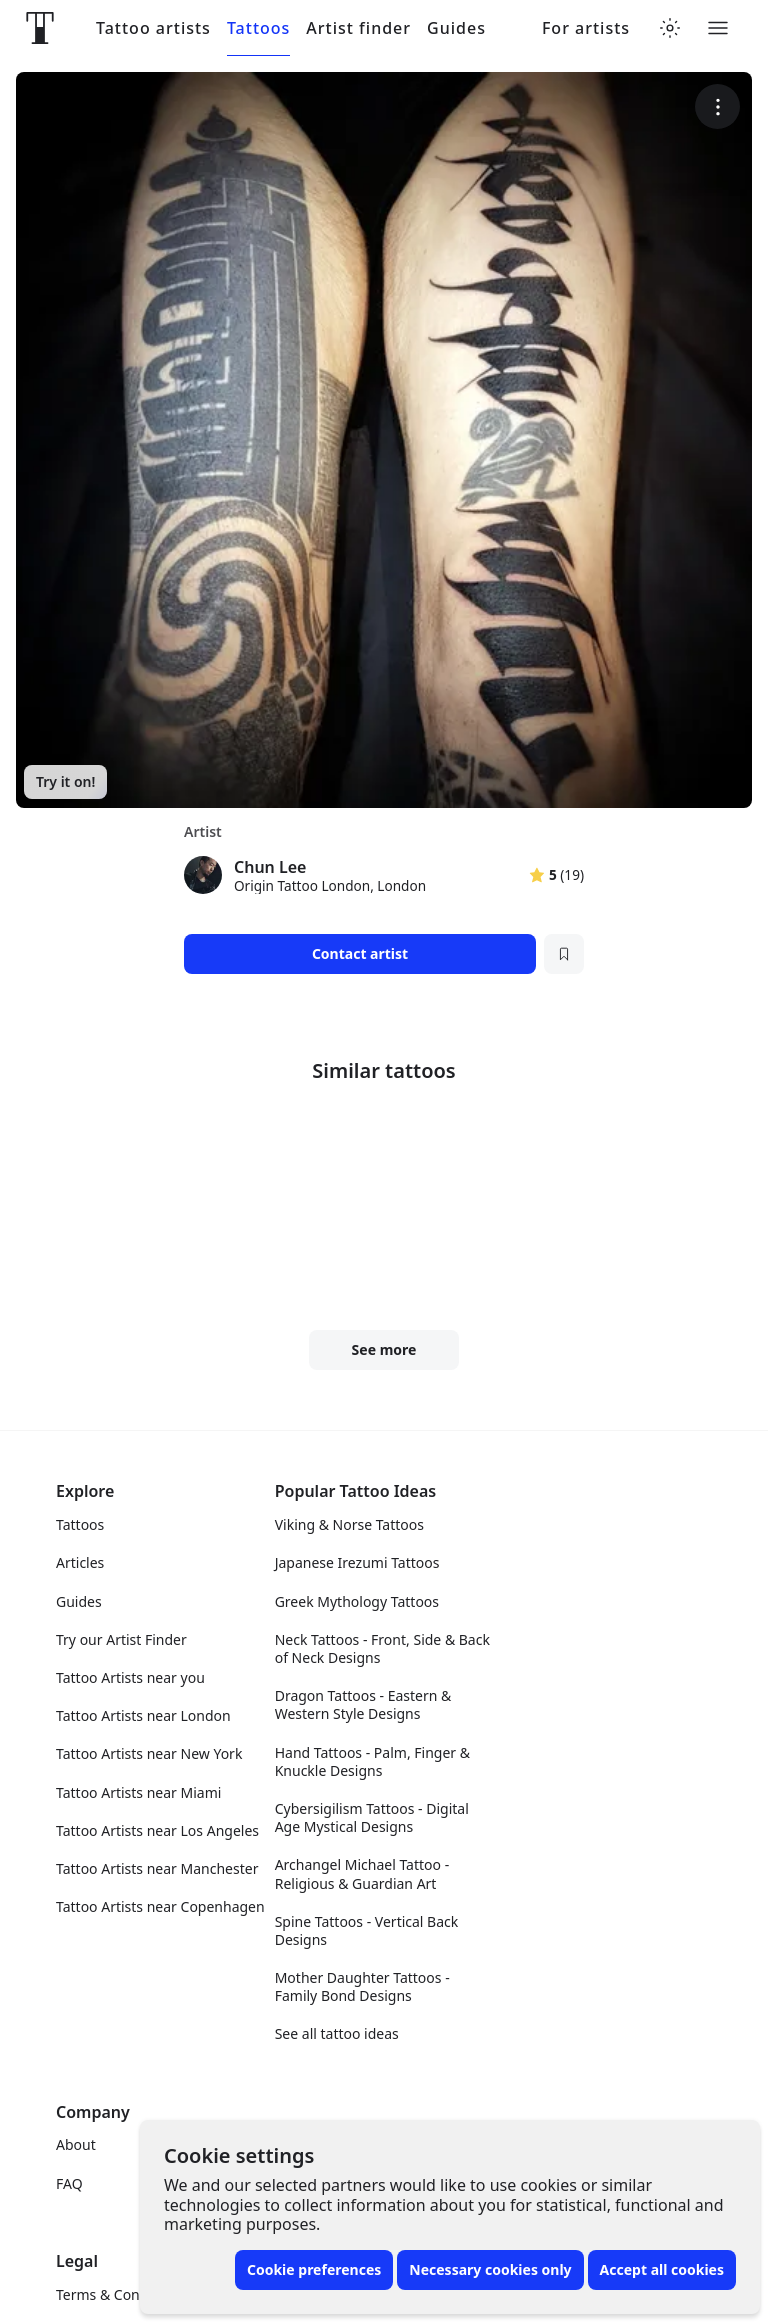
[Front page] (40, 28)
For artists (586, 28)
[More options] (717, 106)
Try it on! (65, 781)
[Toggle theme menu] (670, 28)
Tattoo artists (153, 28)
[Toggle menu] (718, 28)
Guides (456, 28)
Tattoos (258, 28)
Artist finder (358, 28)
